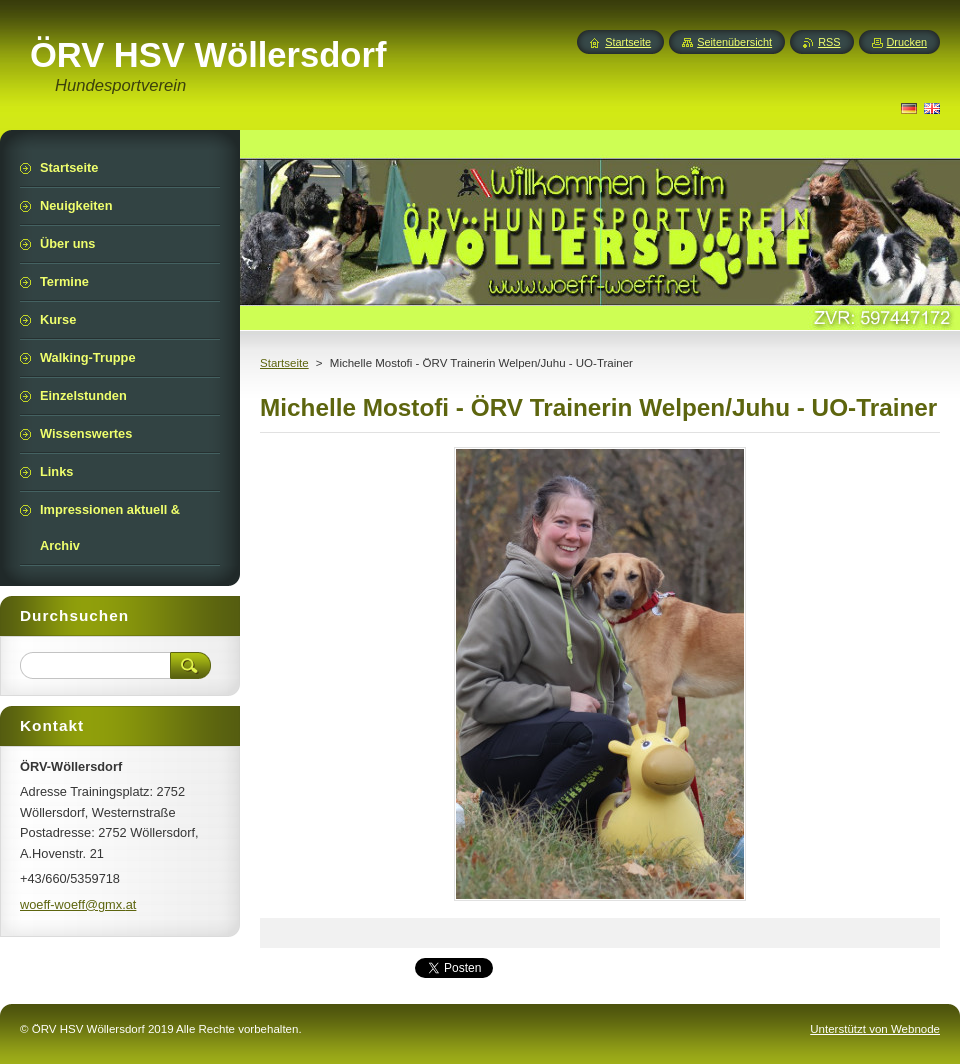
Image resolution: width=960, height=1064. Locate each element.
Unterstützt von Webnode (875, 1029)
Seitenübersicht (734, 42)
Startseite (284, 363)
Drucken (907, 42)
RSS (829, 42)
